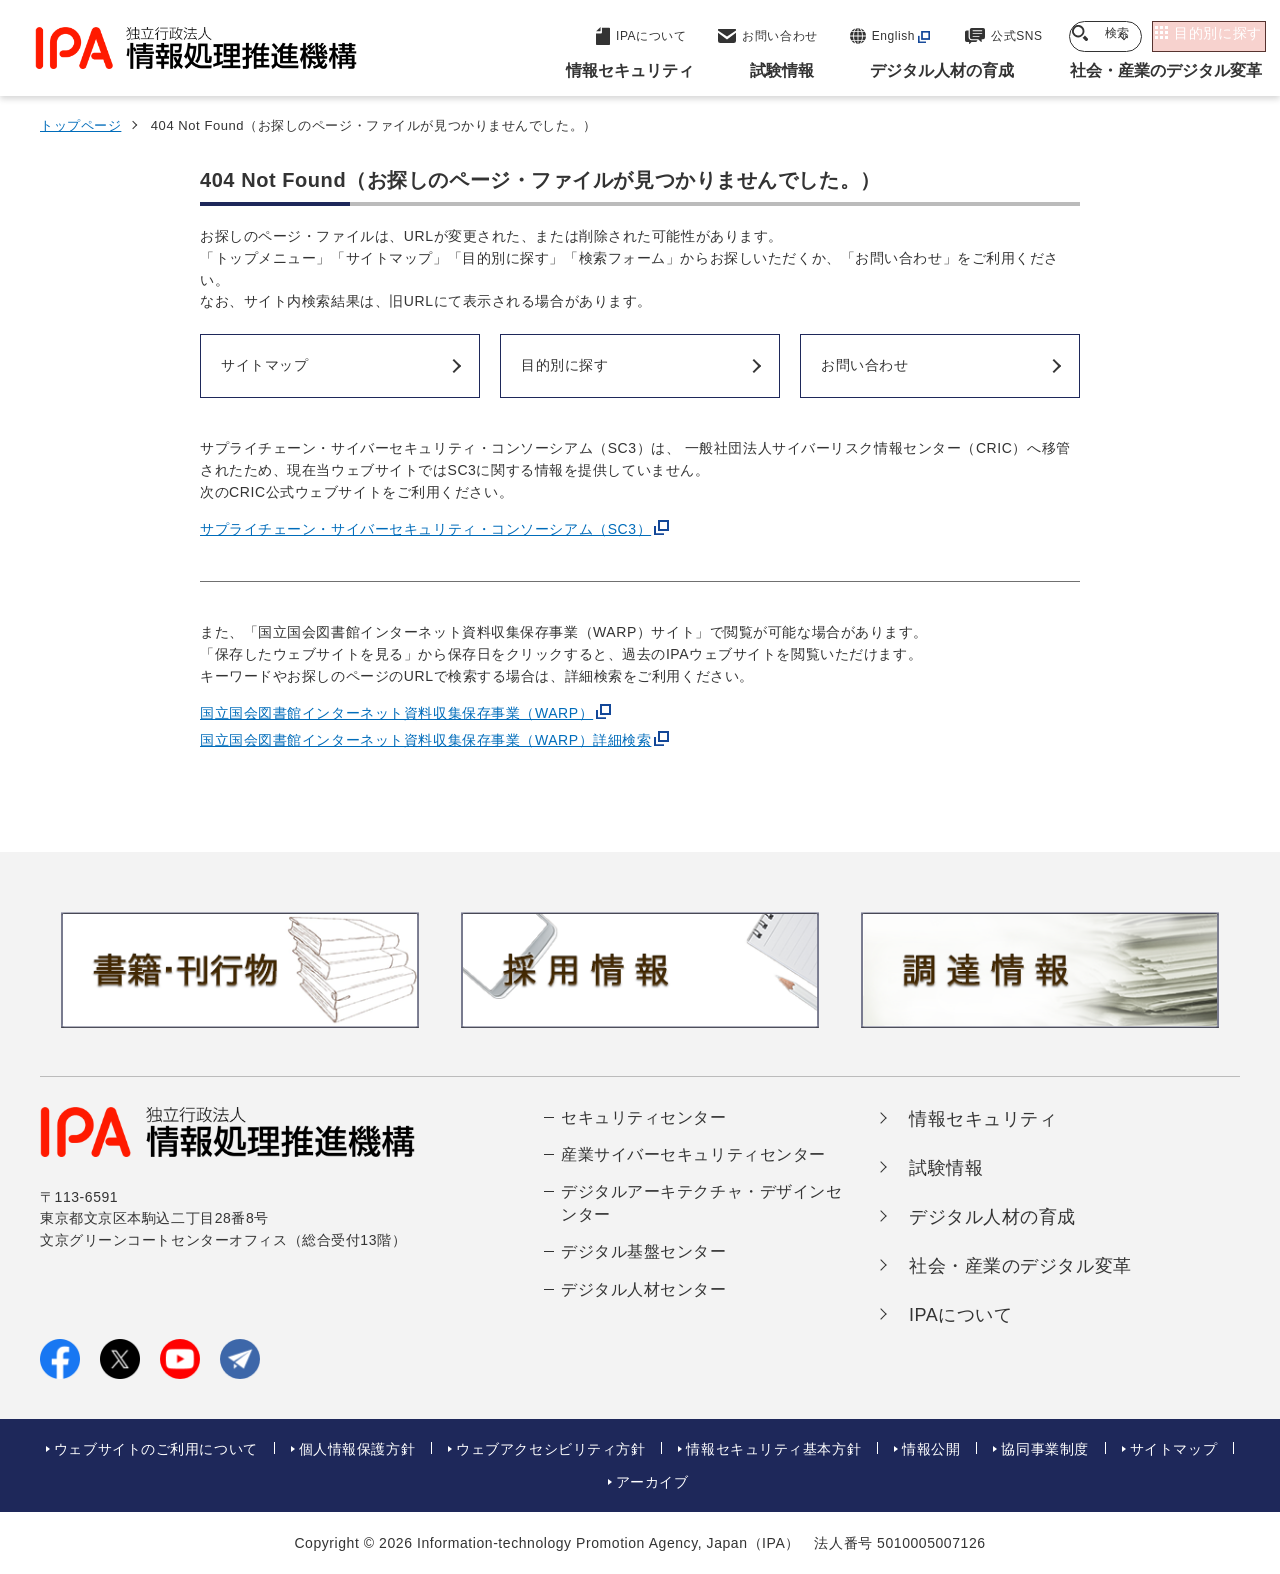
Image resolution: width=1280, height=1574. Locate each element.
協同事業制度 (1044, 1449)
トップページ (80, 125)
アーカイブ (652, 1482)
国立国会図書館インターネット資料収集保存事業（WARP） (396, 713)
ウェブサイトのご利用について (156, 1449)
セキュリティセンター (644, 1117)
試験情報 (946, 1168)
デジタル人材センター (644, 1289)
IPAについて (961, 1315)
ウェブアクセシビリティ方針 (550, 1449)
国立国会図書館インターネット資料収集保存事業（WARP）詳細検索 (425, 740)
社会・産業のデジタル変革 (1020, 1266)
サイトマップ (1173, 1449)
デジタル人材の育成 (992, 1217)
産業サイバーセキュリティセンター (693, 1154)
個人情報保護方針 (357, 1449)
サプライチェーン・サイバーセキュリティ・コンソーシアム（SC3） (425, 529)
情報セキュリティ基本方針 (773, 1449)
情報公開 (931, 1449)
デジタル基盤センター (644, 1251)
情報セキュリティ (983, 1119)
